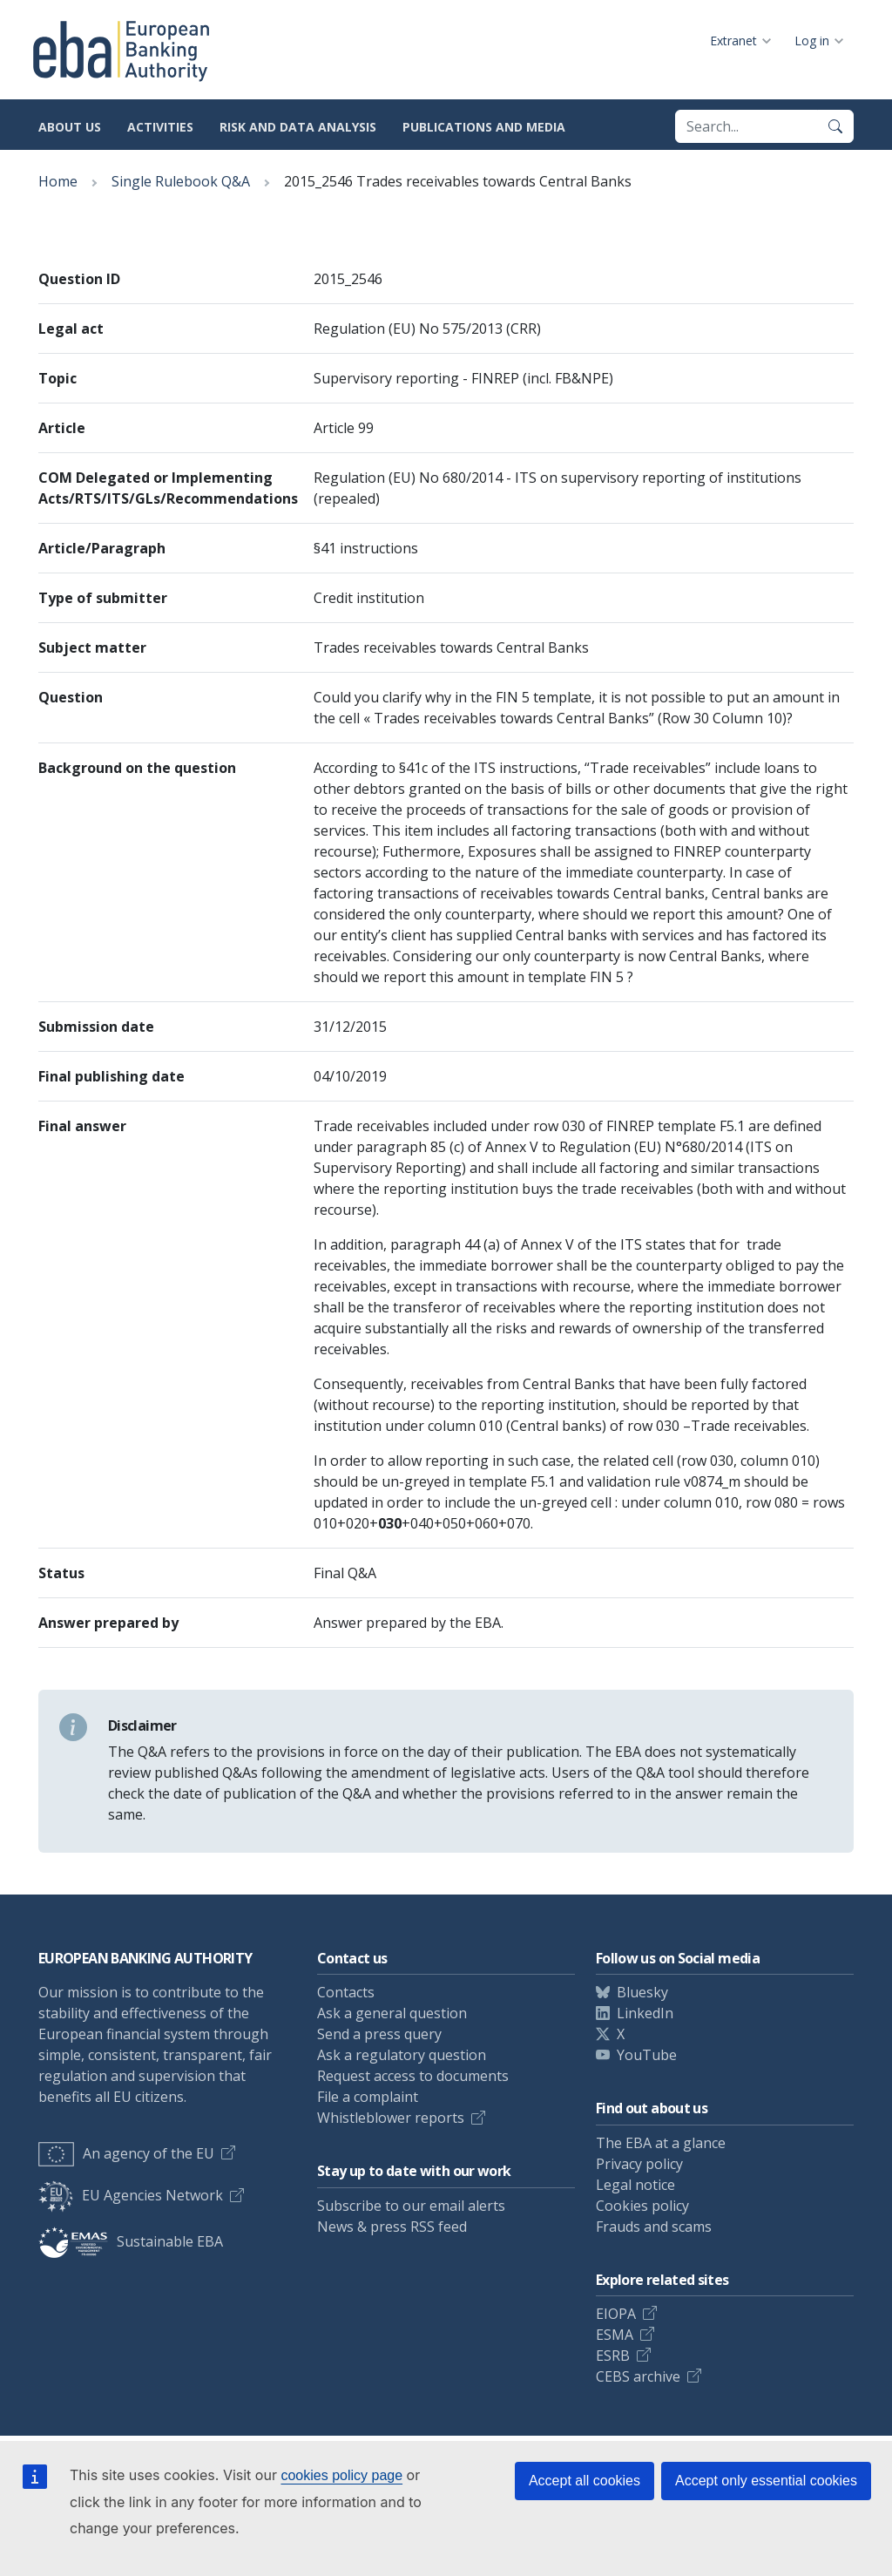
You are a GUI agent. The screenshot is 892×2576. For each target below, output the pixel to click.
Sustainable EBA (130, 2241)
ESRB (613, 2355)
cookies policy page (341, 2475)
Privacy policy (639, 2163)
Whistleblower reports (390, 2117)
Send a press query (379, 2034)
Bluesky (642, 1992)
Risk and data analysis (298, 127)
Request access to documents (413, 2075)
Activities (160, 127)
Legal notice (635, 2184)
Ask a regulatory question (401, 2054)
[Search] (835, 126)
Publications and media (483, 127)
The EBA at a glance (661, 2142)
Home (58, 181)
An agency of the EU (126, 2153)
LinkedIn (645, 2013)
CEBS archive (638, 2376)
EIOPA (616, 2313)
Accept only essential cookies (766, 2480)
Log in (811, 40)
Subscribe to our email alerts (411, 2205)
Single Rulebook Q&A (181, 181)
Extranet (733, 40)
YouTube (647, 2054)
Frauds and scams (654, 2226)
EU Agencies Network (130, 2195)
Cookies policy (642, 2205)
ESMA (614, 2334)
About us (69, 127)
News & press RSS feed (392, 2226)
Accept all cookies (584, 2480)
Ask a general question (392, 2013)
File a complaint (367, 2096)
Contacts (346, 1992)
